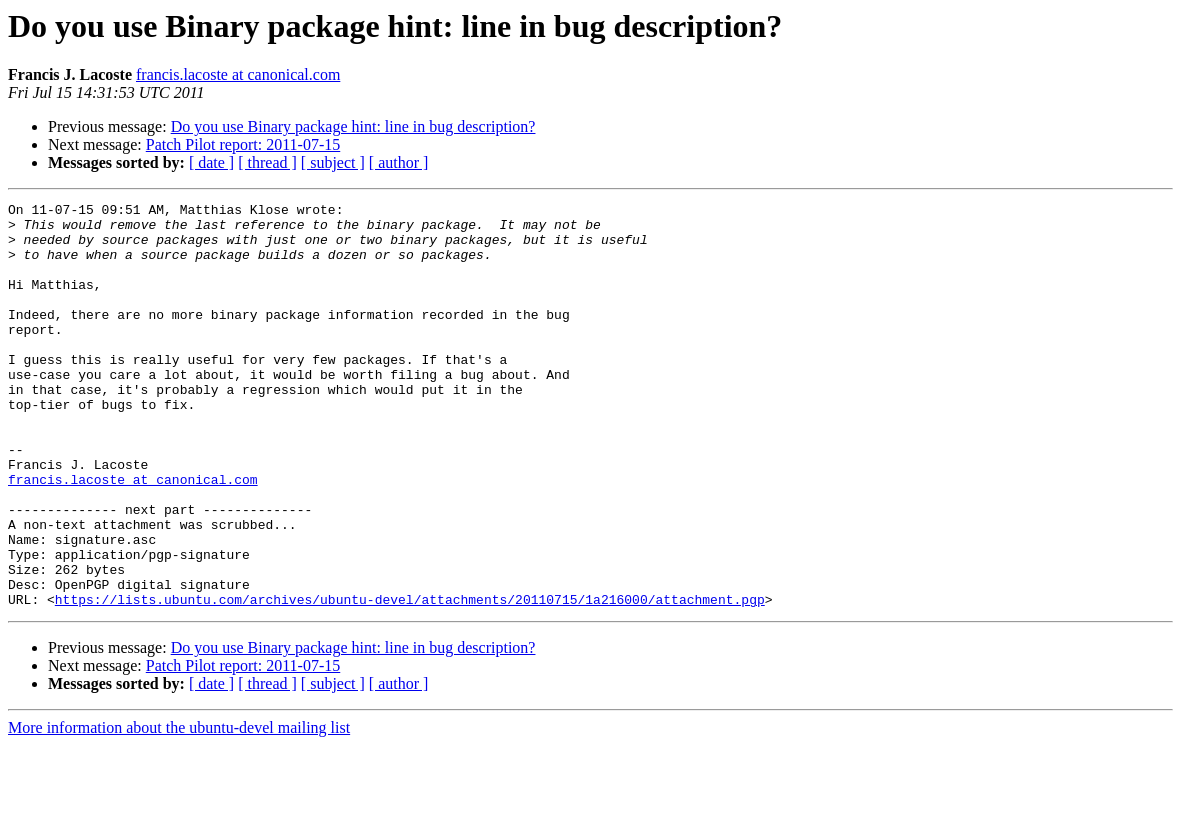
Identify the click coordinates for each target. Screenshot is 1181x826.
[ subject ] (333, 162)
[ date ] (211, 162)
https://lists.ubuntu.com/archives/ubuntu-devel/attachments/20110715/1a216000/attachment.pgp (410, 680)
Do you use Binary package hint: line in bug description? (353, 126)
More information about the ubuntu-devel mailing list (179, 808)
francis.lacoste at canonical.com (238, 74)
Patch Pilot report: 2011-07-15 (243, 144)
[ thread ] (267, 162)
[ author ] (399, 162)
